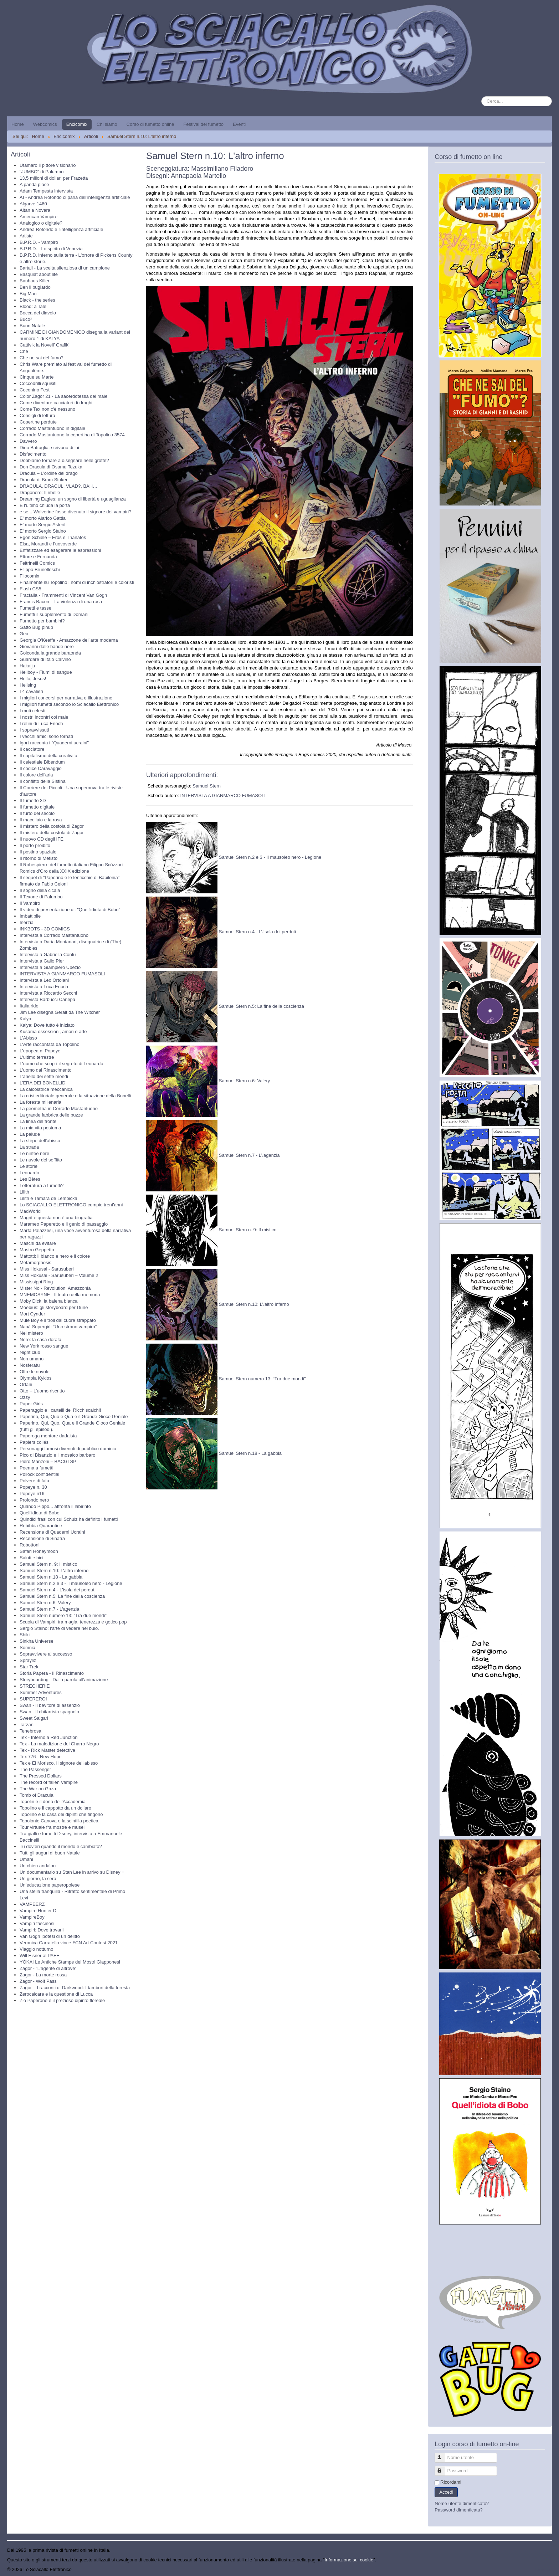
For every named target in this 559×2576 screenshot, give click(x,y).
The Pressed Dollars (41, 1776)
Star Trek (29, 1666)
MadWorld (30, 1211)
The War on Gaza (38, 1788)
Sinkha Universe (36, 1641)
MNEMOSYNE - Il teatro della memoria (60, 1294)
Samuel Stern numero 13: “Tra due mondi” (63, 1615)
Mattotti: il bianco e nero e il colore (55, 1256)
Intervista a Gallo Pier (42, 961)
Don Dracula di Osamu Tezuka (51, 466)
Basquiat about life (39, 274)
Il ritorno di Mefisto (38, 858)
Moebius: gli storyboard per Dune (54, 1307)
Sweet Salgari (34, 1718)
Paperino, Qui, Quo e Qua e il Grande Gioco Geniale (74, 1416)
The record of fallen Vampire (49, 1782)
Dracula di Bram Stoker (43, 479)
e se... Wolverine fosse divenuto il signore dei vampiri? (75, 511)
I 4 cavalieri (31, 691)
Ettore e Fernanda (38, 556)
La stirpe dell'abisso (40, 1140)
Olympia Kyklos (36, 1378)
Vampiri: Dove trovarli (41, 1930)
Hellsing (28, 685)
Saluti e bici (31, 1557)
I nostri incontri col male (44, 717)
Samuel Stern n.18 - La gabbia (51, 1577)
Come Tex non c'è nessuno (47, 409)
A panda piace (34, 184)
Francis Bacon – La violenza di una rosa (61, 601)
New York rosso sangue (44, 1346)
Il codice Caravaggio (41, 768)
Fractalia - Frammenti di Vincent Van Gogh (63, 595)
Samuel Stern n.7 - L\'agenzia (249, 1155)
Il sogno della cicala (40, 890)
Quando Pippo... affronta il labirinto (55, 1506)
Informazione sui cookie (349, 2559)
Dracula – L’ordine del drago (49, 473)
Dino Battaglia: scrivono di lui (49, 447)
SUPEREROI (33, 1699)
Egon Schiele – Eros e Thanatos (53, 537)
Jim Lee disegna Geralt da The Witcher (60, 1012)
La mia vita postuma (40, 1127)
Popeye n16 (32, 1493)
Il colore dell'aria (36, 775)
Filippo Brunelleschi (40, 569)
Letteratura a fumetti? (42, 1185)
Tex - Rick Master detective (47, 1750)
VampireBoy (32, 1917)
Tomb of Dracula (36, 1795)
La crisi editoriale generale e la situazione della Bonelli (75, 1095)
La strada (29, 1147)
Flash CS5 (30, 588)
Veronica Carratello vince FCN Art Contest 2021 (69, 1942)
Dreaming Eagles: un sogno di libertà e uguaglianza (73, 499)
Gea (24, 633)
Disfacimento (33, 454)
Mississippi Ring (36, 1281)
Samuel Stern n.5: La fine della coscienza (62, 1596)
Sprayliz (28, 1660)
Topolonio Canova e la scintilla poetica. (59, 1820)
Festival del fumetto (203, 124)
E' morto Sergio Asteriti (43, 524)
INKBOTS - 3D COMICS (45, 929)
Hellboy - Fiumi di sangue (46, 672)
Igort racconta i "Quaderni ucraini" (54, 742)
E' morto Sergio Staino (43, 531)
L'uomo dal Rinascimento (46, 1070)
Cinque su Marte (36, 377)
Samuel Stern (207, 786)
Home (17, 124)
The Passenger (35, 1769)
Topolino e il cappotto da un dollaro (55, 1808)
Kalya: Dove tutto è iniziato (47, 1025)
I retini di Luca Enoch (41, 723)
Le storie (28, 1166)
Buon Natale (32, 325)
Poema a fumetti (36, 1468)
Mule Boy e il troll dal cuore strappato (58, 1320)
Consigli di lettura (37, 415)
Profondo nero (34, 1500)
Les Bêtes (30, 1179)
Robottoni (30, 1545)
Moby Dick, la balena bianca (49, 1301)
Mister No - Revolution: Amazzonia (55, 1288)
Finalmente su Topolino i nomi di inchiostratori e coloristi (77, 582)
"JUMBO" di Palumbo (41, 171)
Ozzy (25, 1397)
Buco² (26, 319)
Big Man (28, 293)
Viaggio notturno (36, 1949)
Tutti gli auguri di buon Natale (50, 1853)
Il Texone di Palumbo (41, 896)
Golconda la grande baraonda (50, 653)
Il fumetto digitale (37, 807)
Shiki (25, 1634)
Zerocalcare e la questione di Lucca (56, 1994)
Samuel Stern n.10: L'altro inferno (54, 1570)
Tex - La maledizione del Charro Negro (59, 1743)
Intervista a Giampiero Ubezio (50, 967)
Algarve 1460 (33, 203)
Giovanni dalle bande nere (47, 646)
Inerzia (27, 922)
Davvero (28, 441)
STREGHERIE (35, 1686)
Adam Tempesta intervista (46, 191)
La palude (30, 1134)
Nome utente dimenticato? (462, 2503)
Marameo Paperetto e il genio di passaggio (64, 1224)
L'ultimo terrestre (37, 1057)
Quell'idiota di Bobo (40, 1512)
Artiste (26, 235)
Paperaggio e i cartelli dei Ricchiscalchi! (60, 1410)
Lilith (24, 1192)
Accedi (446, 2492)
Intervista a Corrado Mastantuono (54, 935)
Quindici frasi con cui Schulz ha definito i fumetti (69, 1519)
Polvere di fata (34, 1480)
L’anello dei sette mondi (44, 1076)
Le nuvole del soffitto (41, 1160)
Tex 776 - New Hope (41, 1756)
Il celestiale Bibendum (42, 762)
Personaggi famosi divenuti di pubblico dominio (68, 1448)
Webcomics (45, 124)
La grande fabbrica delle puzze (51, 1115)
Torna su (543, 2569)
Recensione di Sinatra (42, 1538)
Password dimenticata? (458, 2510)
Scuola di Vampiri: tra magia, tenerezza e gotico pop (73, 1622)
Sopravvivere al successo (46, 1654)
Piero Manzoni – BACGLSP (48, 1461)
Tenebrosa (30, 1731)
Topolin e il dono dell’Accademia (53, 1801)
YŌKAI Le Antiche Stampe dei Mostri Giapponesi (70, 1962)
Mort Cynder (32, 1314)
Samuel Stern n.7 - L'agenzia (49, 1609)
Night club (30, 1352)
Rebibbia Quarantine (41, 1525)
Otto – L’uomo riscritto (42, 1391)
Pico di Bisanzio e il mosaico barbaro (57, 1455)
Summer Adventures (41, 1692)
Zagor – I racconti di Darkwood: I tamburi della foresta (75, 1987)
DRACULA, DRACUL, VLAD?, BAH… (58, 486)
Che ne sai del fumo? (41, 357)
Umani (26, 1859)
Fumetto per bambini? (42, 621)
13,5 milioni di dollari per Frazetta (54, 178)
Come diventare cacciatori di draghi (56, 402)
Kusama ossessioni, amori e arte (53, 1031)
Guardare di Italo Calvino (45, 659)
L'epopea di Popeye (40, 1050)
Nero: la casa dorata (40, 1339)
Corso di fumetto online (150, 124)
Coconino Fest (35, 389)
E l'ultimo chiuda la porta (45, 505)
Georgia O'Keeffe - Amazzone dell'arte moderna (69, 640)
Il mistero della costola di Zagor (52, 826)
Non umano (31, 1358)
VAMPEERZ (32, 1904)
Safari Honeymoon (39, 1551)
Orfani (26, 1384)
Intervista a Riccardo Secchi (48, 993)
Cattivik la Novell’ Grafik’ (45, 345)
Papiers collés (34, 1442)
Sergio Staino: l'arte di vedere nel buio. (59, 1628)
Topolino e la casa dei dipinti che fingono (61, 1814)
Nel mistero (31, 1333)
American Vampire (38, 216)
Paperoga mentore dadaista (48, 1435)
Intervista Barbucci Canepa (47, 999)
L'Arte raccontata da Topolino (50, 1044)
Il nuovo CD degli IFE (41, 839)
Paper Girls (31, 1403)
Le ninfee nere (34, 1153)
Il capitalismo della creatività (48, 755)
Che (24, 351)
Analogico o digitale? (41, 223)
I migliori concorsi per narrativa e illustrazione (66, 698)
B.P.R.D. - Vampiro (39, 242)
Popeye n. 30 (33, 1487)
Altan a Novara (35, 210)
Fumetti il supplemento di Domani (54, 614)
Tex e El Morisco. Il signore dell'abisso (59, 1763)
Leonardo (29, 1172)
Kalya (25, 1018)
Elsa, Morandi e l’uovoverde (48, 543)
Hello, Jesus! (33, 678)
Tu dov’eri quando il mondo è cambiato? (61, 1846)
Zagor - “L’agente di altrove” (48, 1968)
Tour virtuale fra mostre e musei (52, 1827)
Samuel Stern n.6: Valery (45, 1602)
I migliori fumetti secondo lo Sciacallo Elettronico (69, 704)
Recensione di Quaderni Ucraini (52, 1532)
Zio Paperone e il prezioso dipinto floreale (62, 2000)
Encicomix (76, 124)
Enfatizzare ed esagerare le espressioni (60, 550)
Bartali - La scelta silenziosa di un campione (65, 268)
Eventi (239, 124)
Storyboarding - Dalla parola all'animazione (64, 1679)
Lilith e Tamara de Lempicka (48, 1198)
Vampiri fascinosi (37, 1923)
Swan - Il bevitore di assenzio (50, 1705)
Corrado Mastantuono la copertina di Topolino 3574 (72, 434)
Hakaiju (27, 665)
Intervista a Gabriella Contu (48, 954)
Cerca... (481, 96)
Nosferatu (30, 1365)
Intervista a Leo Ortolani (44, 980)
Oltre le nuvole (35, 1371)
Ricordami (450, 2482)
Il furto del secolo (37, 813)
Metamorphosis (35, 1262)
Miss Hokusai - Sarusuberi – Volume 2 (59, 1275)
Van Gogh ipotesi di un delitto (50, 1936)
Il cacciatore (32, 749)
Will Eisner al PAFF (39, 1955)
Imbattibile (30, 916)
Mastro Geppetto (37, 1249)
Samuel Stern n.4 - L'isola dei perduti (58, 1589)
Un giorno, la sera (38, 1878)
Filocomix (29, 576)
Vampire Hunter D (38, 1910)
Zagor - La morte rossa (43, 1974)
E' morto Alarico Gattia (43, 518)
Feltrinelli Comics (37, 563)
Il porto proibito (35, 845)
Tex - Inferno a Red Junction (49, 1737)
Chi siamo (107, 124)
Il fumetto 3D (33, 800)
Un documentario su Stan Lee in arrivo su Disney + (72, 1872)
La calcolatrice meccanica (46, 1089)
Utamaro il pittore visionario (48, 165)
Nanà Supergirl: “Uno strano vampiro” (58, 1326)
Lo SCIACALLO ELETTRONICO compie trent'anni (71, 1204)
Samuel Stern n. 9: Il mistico (48, 1564)
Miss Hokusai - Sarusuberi (47, 1269)
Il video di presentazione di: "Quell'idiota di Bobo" (70, 909)
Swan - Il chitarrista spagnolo (49, 1711)
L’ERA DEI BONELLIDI (43, 1083)
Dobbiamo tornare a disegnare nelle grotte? (64, 460)
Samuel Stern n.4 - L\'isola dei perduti (257, 932)
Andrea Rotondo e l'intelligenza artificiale (61, 229)
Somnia (27, 1647)
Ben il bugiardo (35, 287)
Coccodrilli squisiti (38, 383)
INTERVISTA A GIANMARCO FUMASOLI (62, 973)
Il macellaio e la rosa (41, 819)
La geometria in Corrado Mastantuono (59, 1108)
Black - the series (37, 300)
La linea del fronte (38, 1121)
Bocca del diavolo (38, 312)
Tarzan (27, 1724)
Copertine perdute (38, 422)
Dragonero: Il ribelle (40, 492)
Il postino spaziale (38, 852)
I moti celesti (32, 710)
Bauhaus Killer (35, 280)
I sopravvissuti (34, 730)
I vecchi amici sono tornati (46, 736)
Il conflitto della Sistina (43, 781)
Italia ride (29, 1006)
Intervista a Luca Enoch (44, 986)
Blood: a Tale (33, 306)
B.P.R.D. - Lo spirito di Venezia (51, 248)
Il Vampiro (30, 903)
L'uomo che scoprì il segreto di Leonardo (61, 1063)
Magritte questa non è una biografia (56, 1217)
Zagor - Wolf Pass (38, 1981)
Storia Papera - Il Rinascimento (52, 1673)
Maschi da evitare (38, 1243)
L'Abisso (28, 1038)
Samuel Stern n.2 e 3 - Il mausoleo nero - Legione (71, 1583)
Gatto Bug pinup (36, 627)
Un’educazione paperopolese (50, 1885)
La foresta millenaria (40, 1102)
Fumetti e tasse (35, 608)
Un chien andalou (38, 1865)
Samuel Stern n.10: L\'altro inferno (254, 1304)
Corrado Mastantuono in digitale (52, 428)
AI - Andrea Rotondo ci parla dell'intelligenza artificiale (75, 197)
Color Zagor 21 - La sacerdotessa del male (63, 396)
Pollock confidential (39, 1474)
